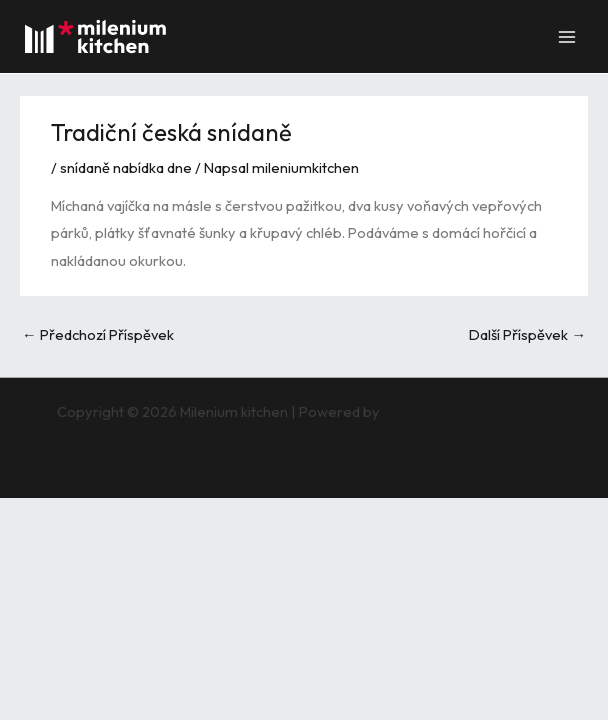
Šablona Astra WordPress (467, 411)
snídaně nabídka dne (126, 167)
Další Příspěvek (527, 334)
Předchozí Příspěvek (98, 334)
